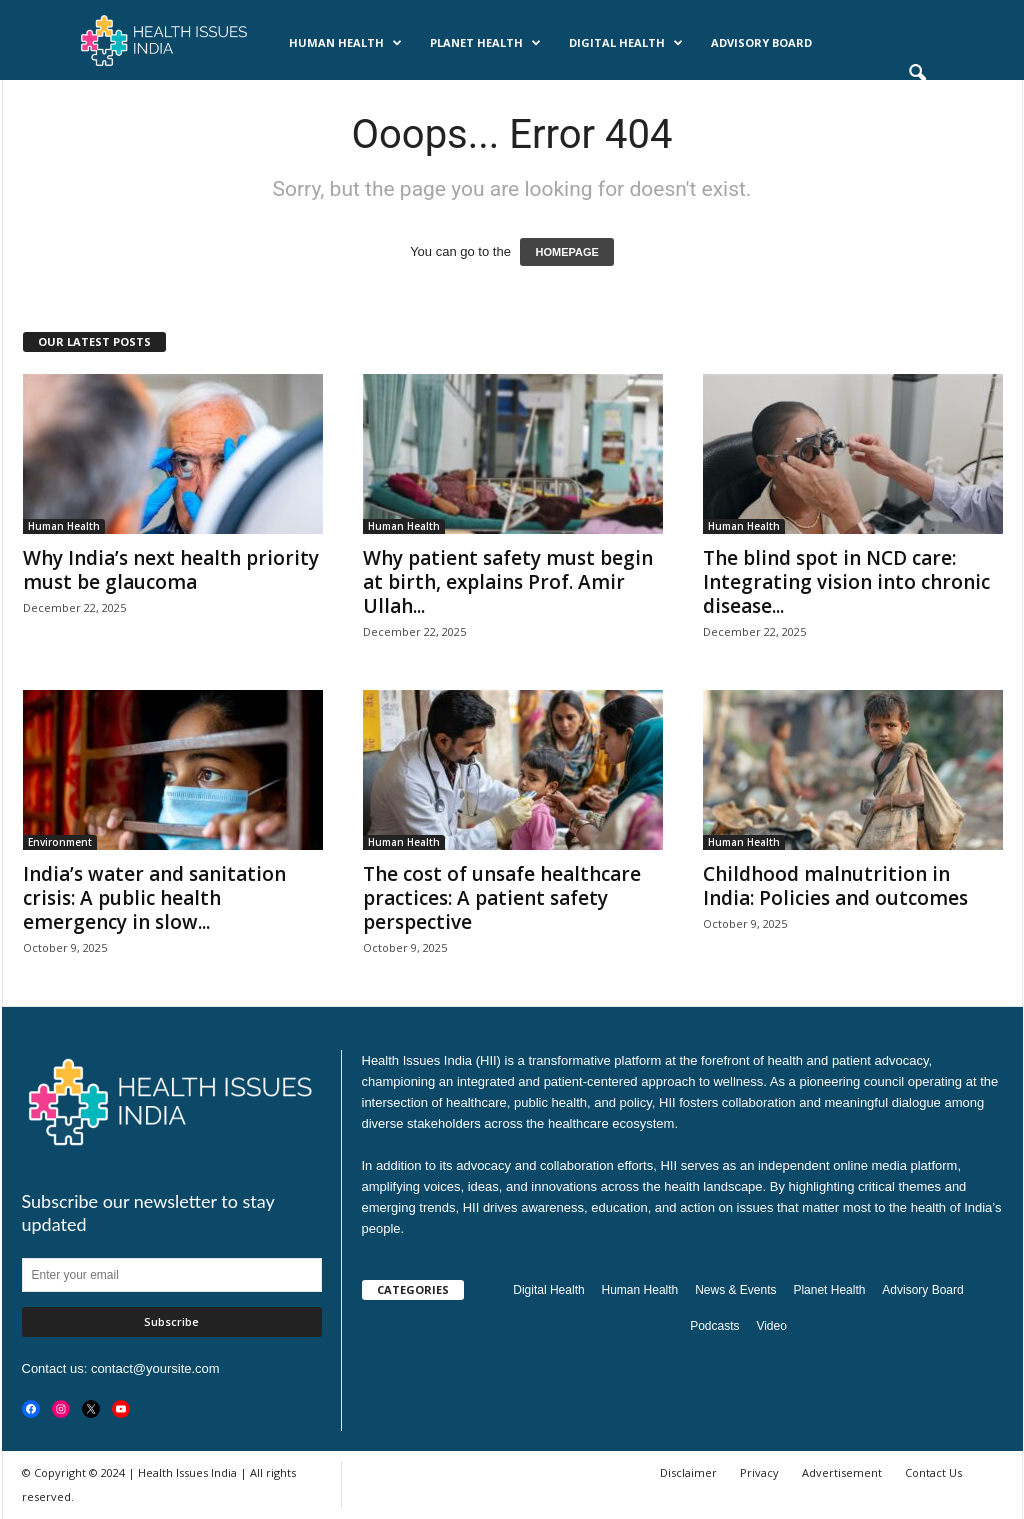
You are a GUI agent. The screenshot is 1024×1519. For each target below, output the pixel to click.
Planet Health (485, 43)
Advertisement (842, 1472)
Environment (60, 842)
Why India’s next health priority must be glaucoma (171, 570)
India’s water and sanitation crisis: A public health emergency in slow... (154, 898)
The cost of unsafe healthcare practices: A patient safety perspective (502, 898)
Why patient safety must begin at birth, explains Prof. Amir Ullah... (508, 582)
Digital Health (626, 43)
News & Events (158, 99)
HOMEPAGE (566, 252)
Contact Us (933, 1472)
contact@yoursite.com (155, 1368)
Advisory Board (761, 42)
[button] (917, 74)
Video (771, 1326)
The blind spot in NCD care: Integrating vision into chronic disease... (846, 582)
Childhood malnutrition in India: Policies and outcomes (835, 886)
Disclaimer (688, 1472)
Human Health (345, 43)
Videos (345, 99)
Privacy (759, 1472)
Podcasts (264, 99)
